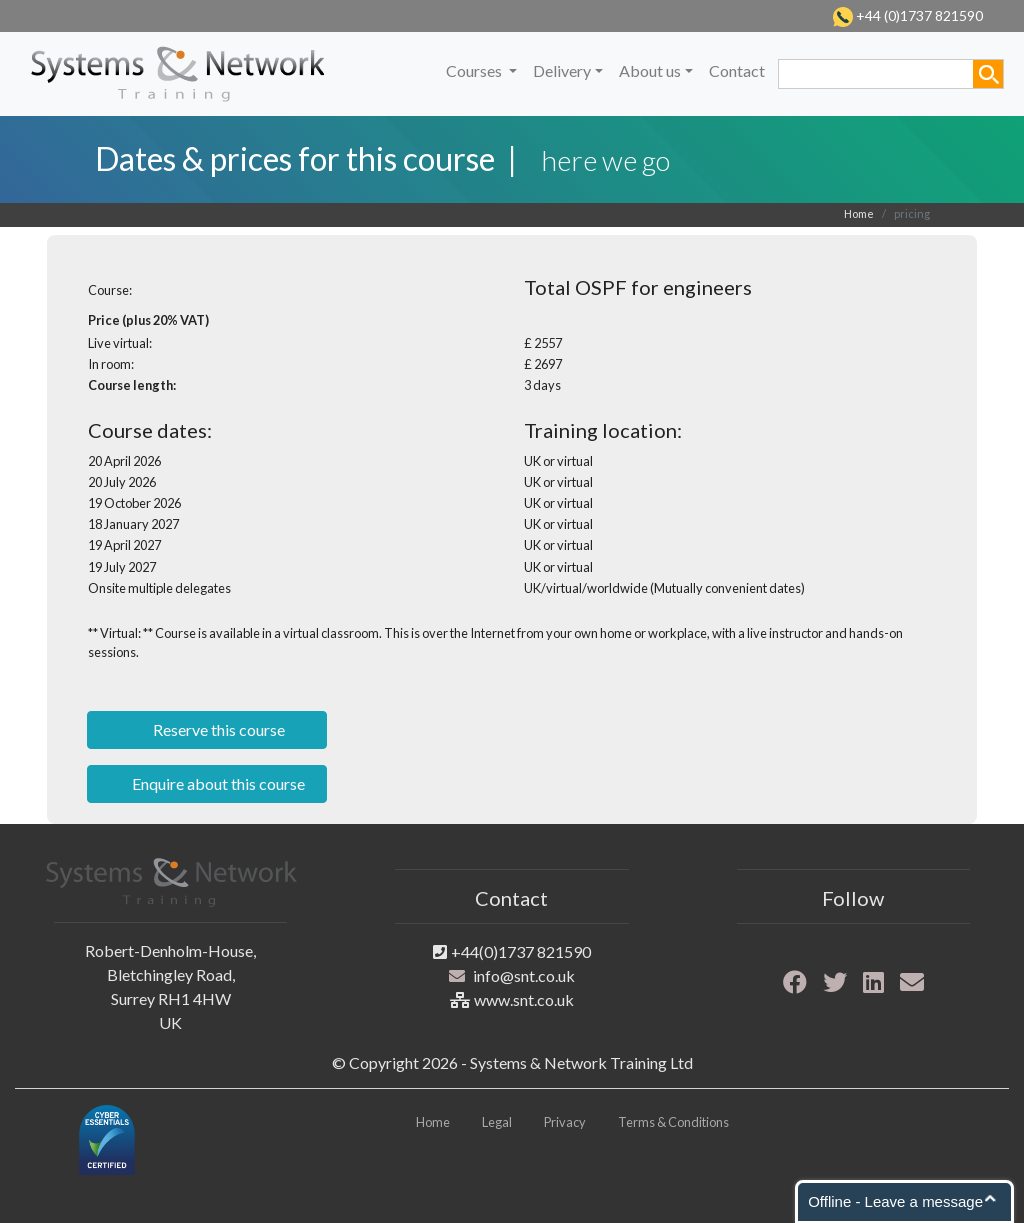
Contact (737, 70)
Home (859, 213)
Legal (497, 1122)
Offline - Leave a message (895, 1201)
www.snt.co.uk (524, 999)
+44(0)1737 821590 (521, 951)
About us (650, 70)
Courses (475, 70)
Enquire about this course (217, 783)
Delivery (562, 70)
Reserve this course (217, 729)
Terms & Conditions (673, 1122)
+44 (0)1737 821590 (918, 15)
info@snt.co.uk (524, 975)
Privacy (565, 1122)
